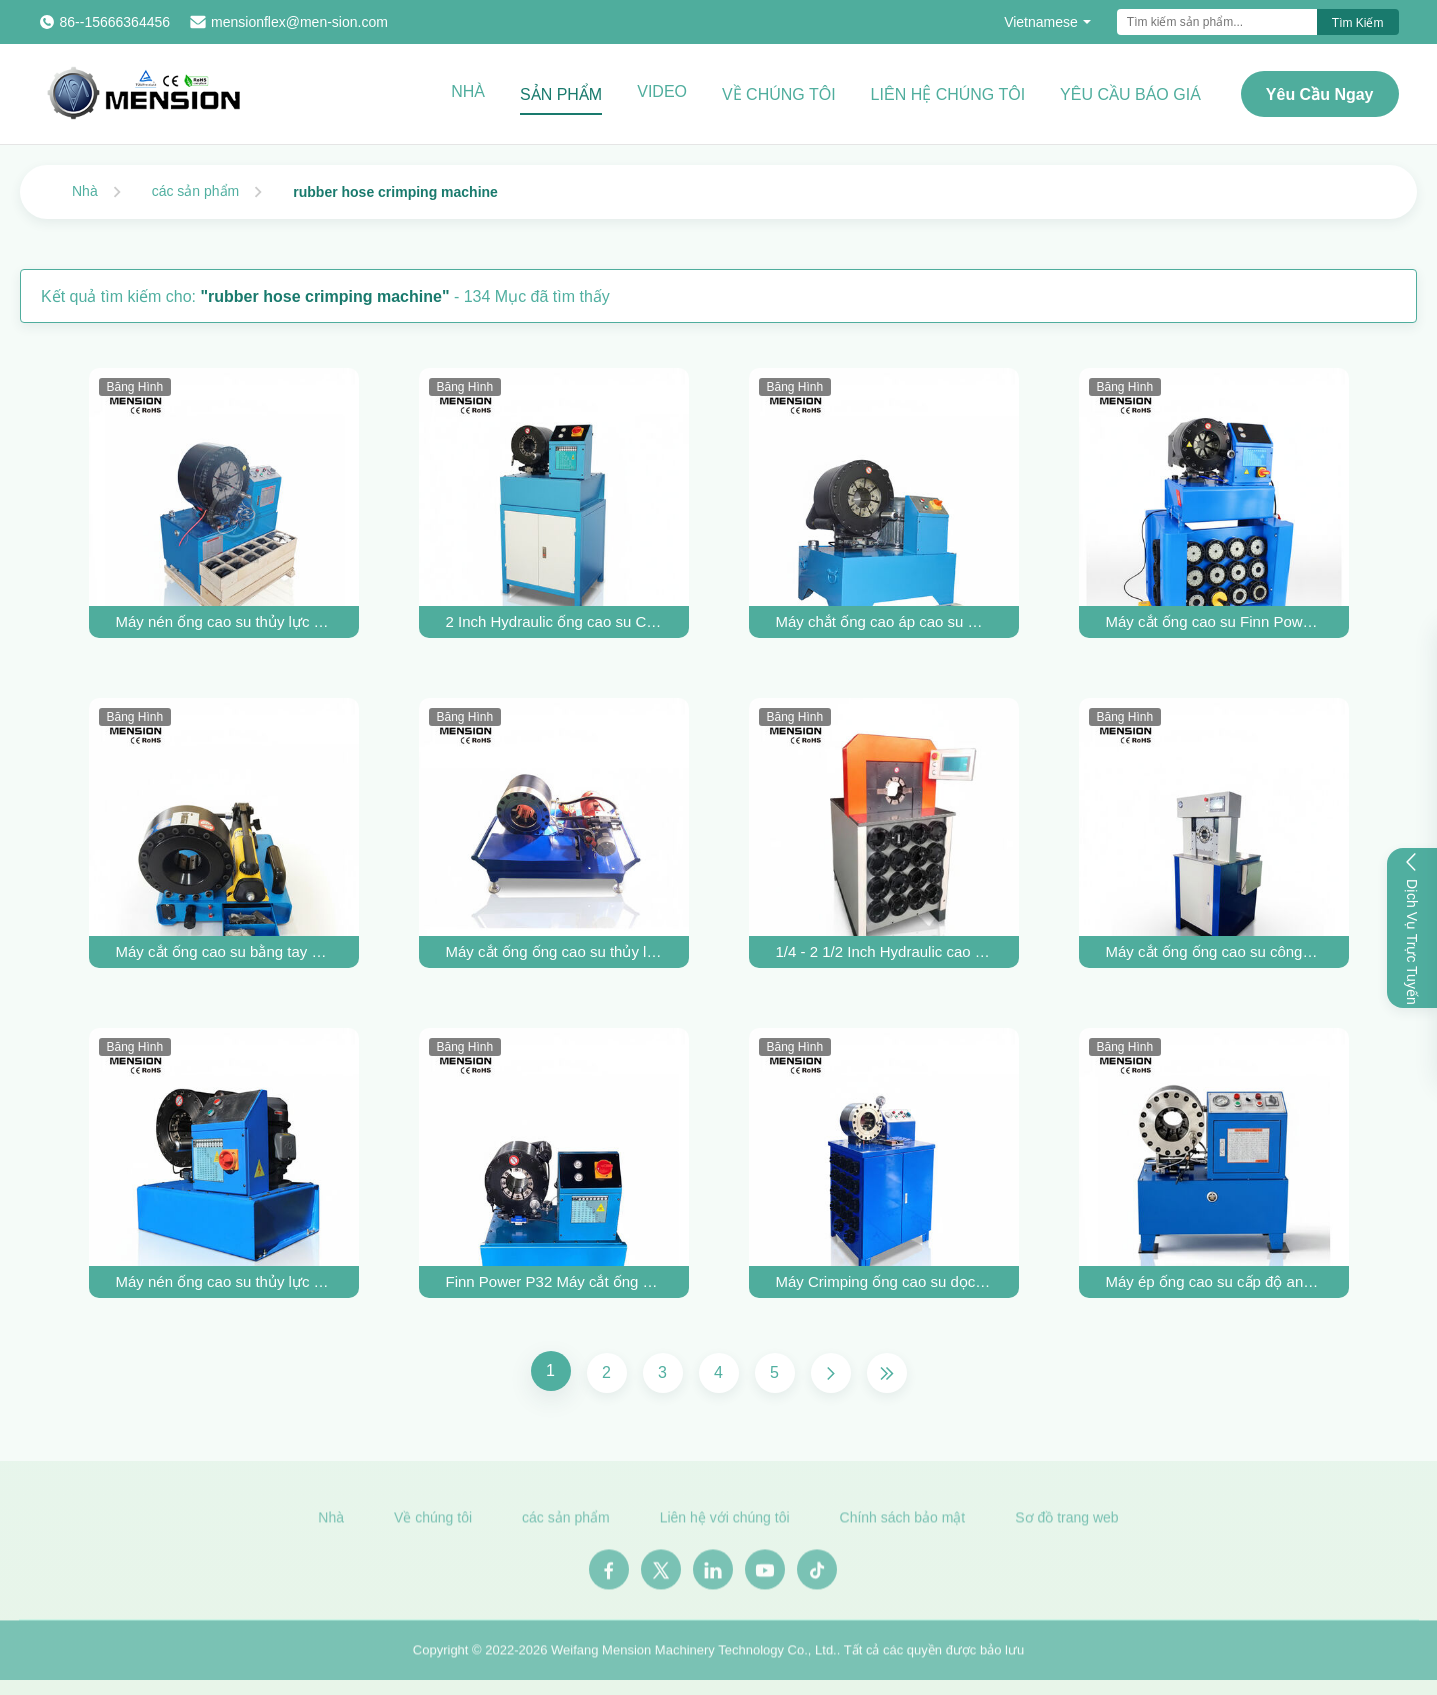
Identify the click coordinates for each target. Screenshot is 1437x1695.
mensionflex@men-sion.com (299, 22)
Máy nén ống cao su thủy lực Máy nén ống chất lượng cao (224, 1281)
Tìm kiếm (1358, 23)
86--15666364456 (115, 22)
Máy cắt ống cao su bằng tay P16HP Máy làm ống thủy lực (224, 951)
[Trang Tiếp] (831, 1373)
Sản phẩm (561, 94)
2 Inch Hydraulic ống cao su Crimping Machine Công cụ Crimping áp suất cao (554, 621)
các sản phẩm (196, 191)
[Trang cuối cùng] (887, 1373)
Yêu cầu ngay (1320, 94)
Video (662, 91)
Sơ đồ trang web (1066, 1524)
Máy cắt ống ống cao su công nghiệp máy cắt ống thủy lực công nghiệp (1214, 951)
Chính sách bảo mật (903, 1524)
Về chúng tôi (779, 94)
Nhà (468, 91)
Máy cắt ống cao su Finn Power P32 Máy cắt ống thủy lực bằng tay (1214, 621)
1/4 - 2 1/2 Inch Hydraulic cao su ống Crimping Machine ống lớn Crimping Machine (884, 951)
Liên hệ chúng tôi (948, 94)
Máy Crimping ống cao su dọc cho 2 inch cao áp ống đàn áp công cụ (884, 1281)
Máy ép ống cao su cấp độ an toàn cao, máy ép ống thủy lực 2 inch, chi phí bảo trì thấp (1214, 1281)
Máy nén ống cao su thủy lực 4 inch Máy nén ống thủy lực (224, 621)
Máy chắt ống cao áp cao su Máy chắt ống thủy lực (884, 621)
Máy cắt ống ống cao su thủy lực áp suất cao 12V (554, 951)
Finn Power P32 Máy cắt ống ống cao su (554, 1281)
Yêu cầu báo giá (1130, 94)
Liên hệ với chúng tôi (725, 1524)
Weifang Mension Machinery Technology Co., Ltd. (694, 1656)
